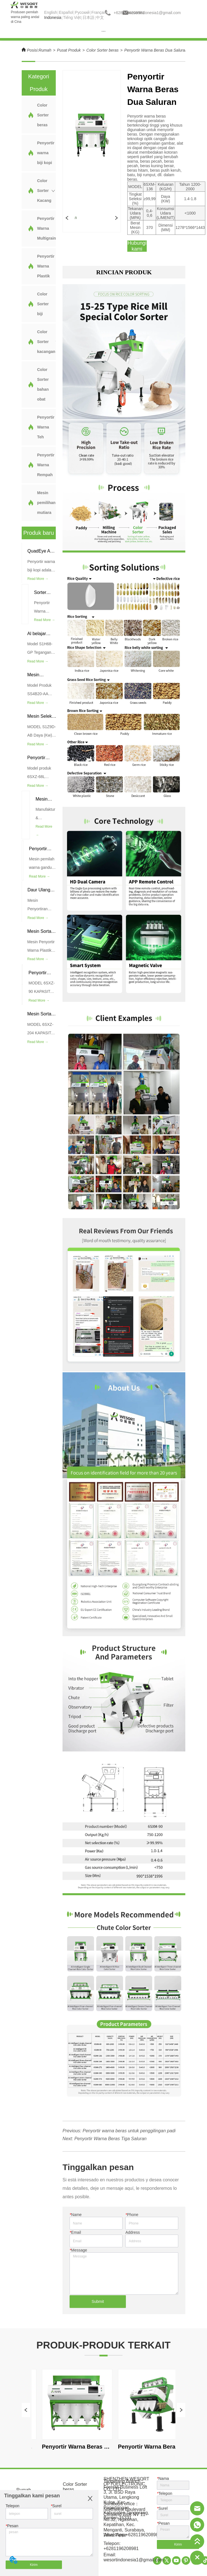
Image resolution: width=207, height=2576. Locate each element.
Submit (98, 2301)
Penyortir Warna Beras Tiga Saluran (110, 2138)
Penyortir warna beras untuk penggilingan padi (129, 2130)
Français (98, 12)
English (50, 12)
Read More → (37, 579)
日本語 (88, 17)
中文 (100, 17)
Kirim (33, 2565)
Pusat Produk (69, 50)
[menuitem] (103, 31)
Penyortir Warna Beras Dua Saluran (155, 50)
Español (66, 12)
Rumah (45, 50)
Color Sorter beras (102, 50)
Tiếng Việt (72, 17)
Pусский (82, 12)
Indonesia (52, 17)
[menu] (103, 31)
